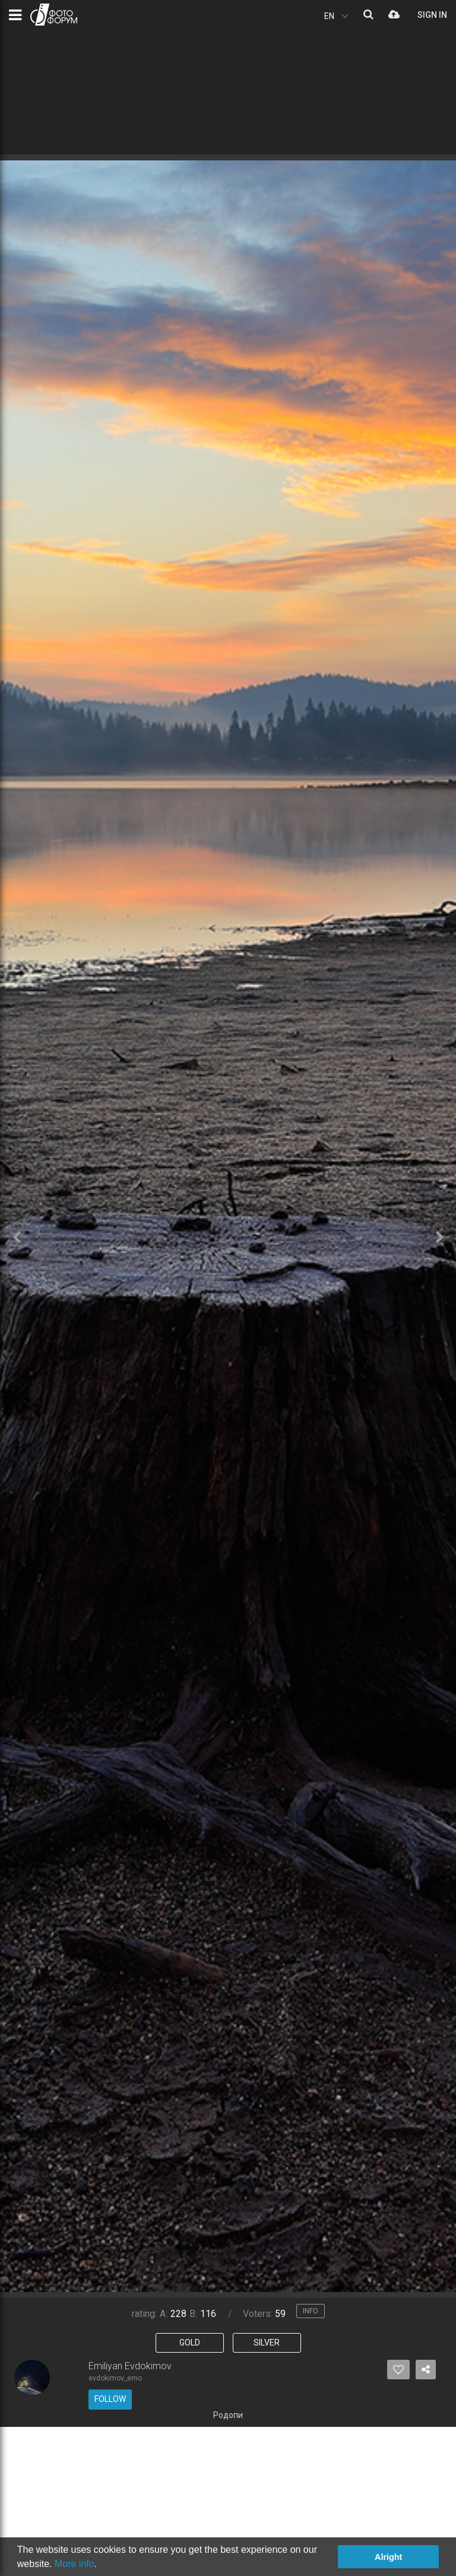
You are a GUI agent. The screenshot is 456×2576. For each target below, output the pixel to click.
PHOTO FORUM (53, 15)
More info (74, 2564)
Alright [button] (388, 2557)
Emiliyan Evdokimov (130, 2366)
